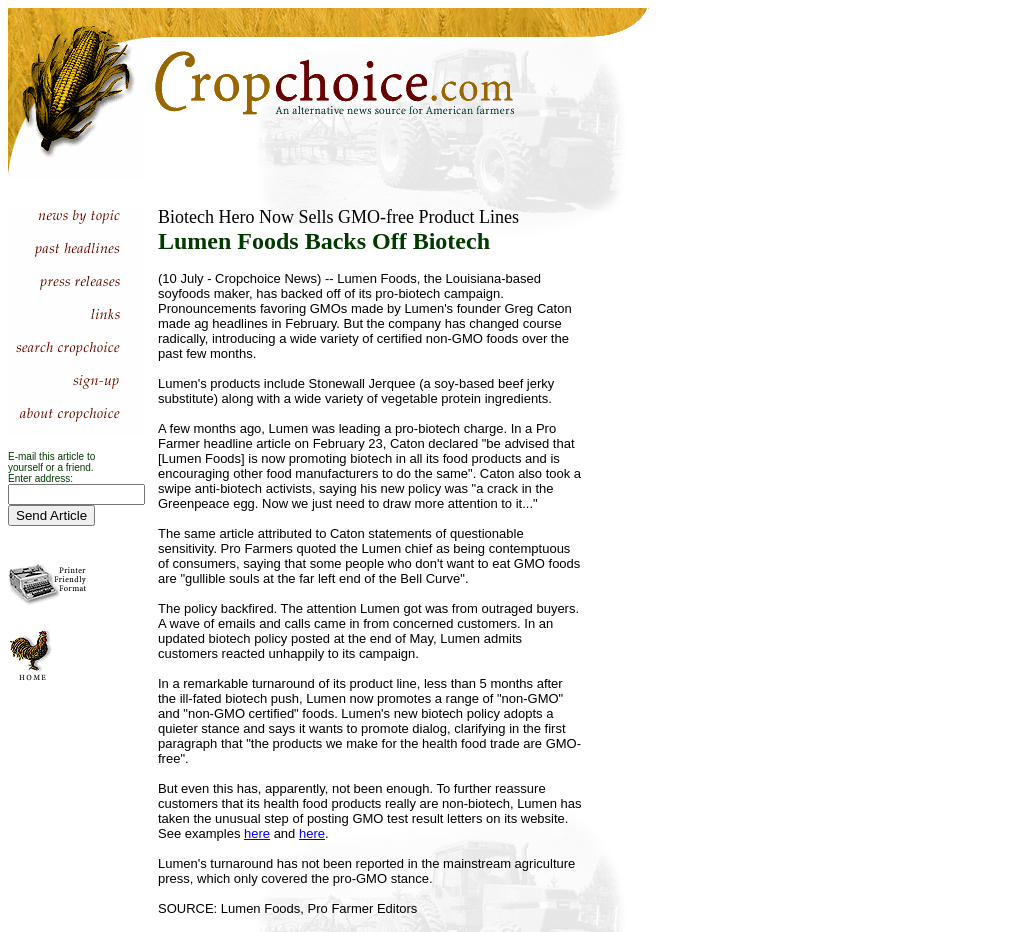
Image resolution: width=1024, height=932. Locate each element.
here (257, 833)
